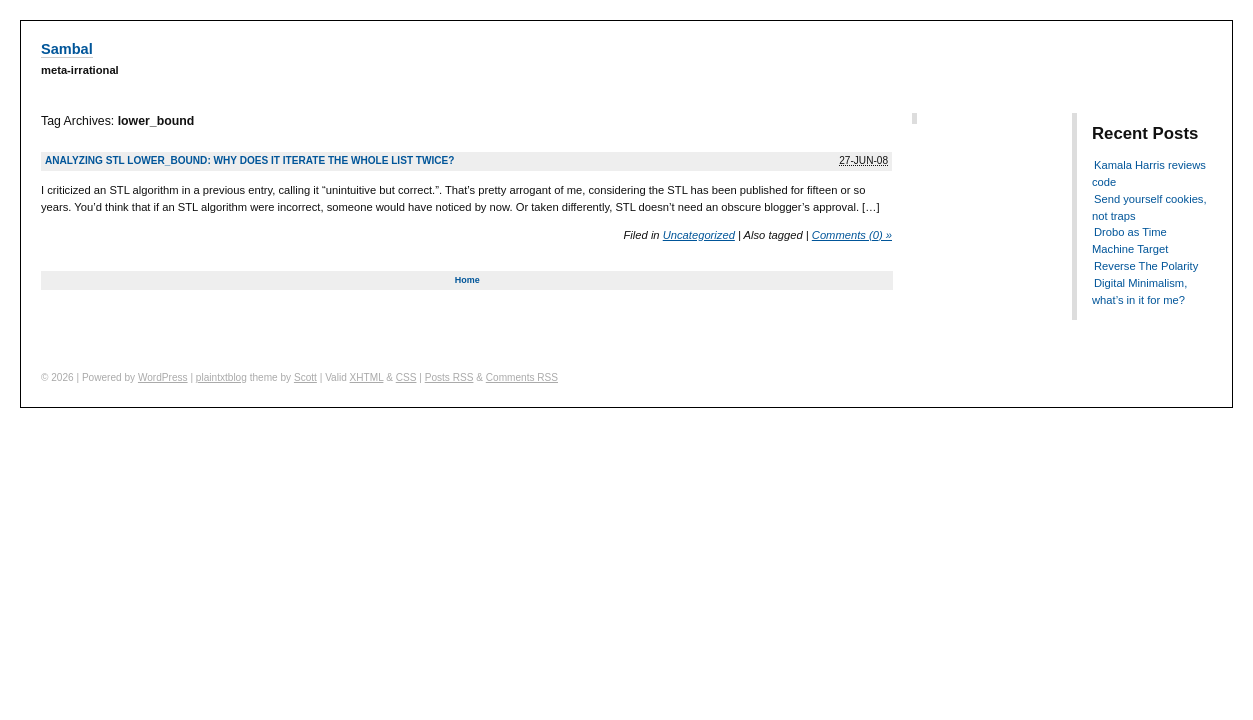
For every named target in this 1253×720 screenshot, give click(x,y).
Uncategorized (699, 235)
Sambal (67, 49)
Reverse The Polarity (1146, 266)
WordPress (163, 377)
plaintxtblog (221, 377)
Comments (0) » (852, 235)
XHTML (367, 377)
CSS (406, 377)
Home (467, 280)
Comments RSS (522, 377)
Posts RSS (449, 377)
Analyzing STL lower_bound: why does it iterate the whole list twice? (249, 160)
